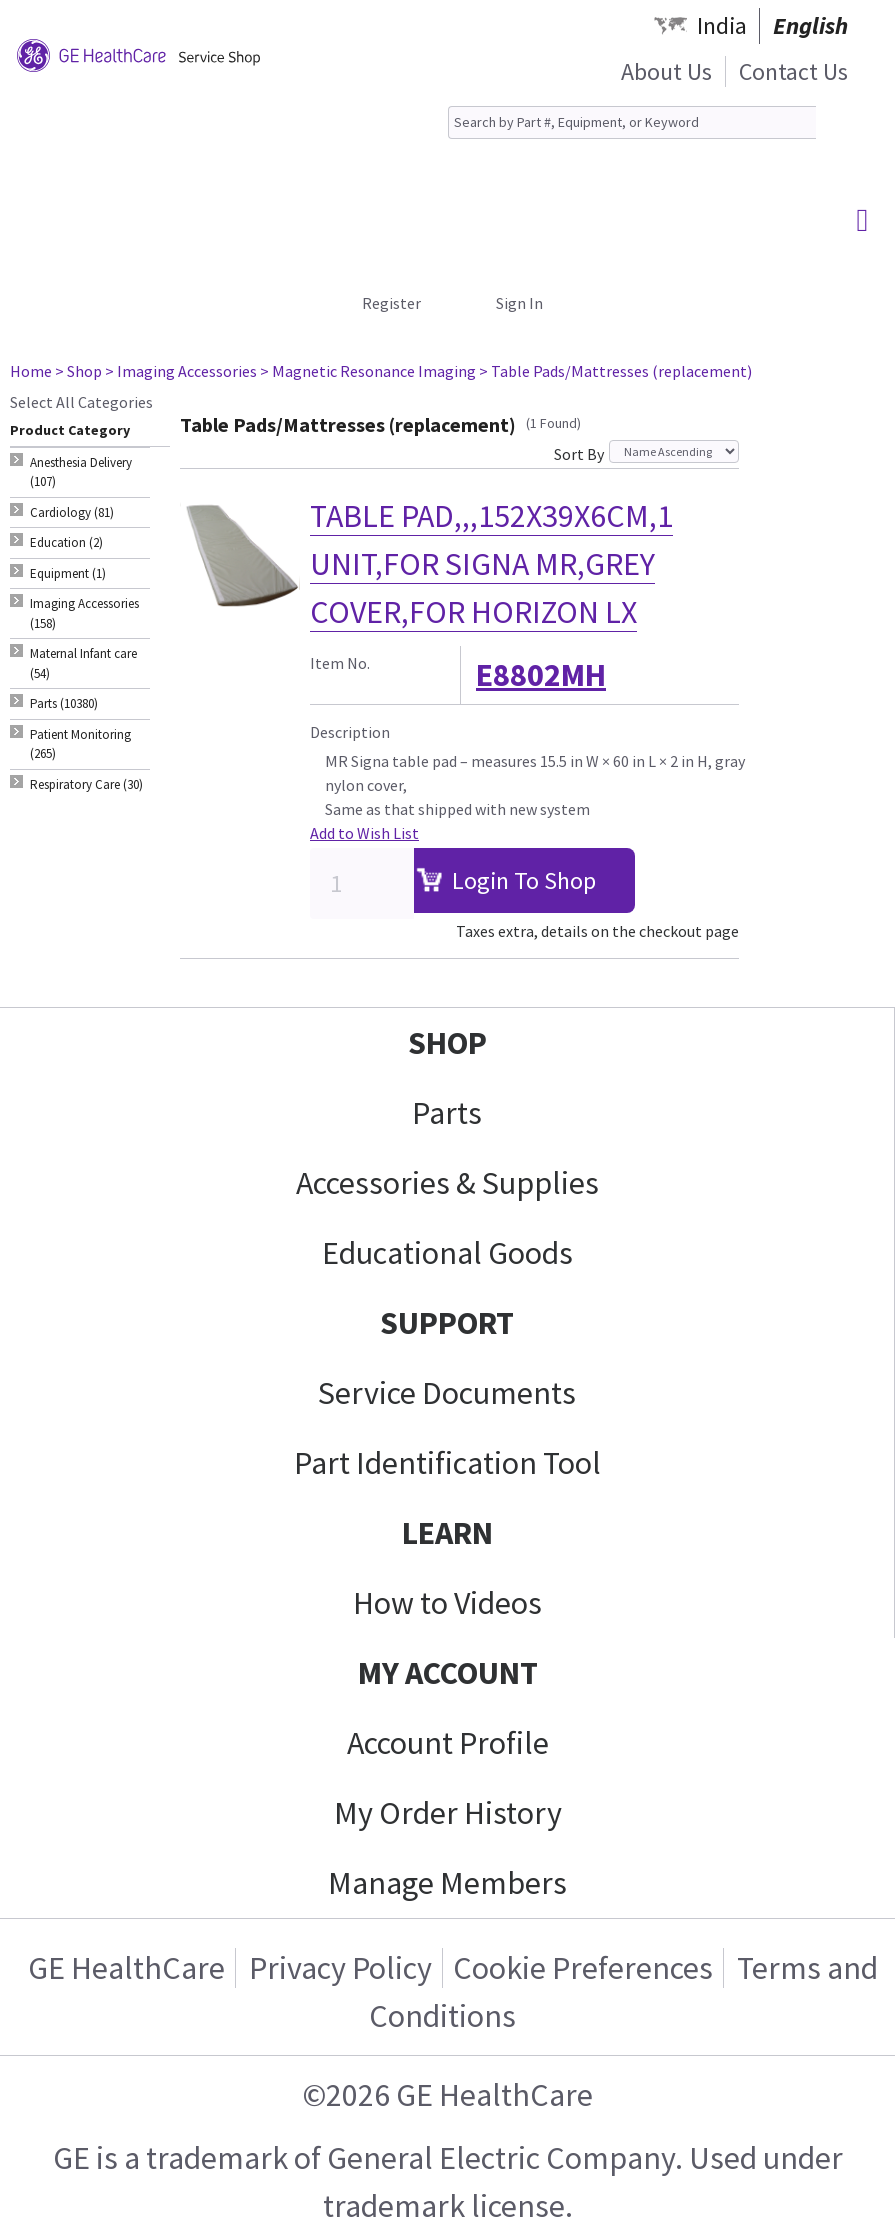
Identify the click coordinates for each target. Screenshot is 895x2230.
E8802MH (541, 675)
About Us (666, 71)
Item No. (340, 663)
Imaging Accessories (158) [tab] (84, 613)
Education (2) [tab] (66, 542)
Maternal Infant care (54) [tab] (83, 663)
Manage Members (447, 1883)
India (722, 25)
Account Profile (448, 1743)
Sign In (519, 303)
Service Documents (447, 1393)
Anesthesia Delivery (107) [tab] (81, 472)
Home (31, 371)
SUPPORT (447, 1323)
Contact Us (793, 71)
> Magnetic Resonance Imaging (368, 371)
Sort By (579, 454)
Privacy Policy (340, 1968)
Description (350, 732)
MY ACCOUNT (448, 1673)
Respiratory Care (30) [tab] (86, 784)
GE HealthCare (126, 1968)
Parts (447, 1113)
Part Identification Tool (447, 1463)
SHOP (447, 1043)
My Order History (448, 1813)
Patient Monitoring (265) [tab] (80, 744)
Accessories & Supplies (447, 1183)
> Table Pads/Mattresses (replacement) (615, 371)
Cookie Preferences (583, 1968)
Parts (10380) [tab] (64, 703)
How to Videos (447, 1603)
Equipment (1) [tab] (68, 573)
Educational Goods (447, 1253)
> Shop (78, 371)
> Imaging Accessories (181, 371)
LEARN (447, 1533)
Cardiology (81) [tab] (72, 512)
